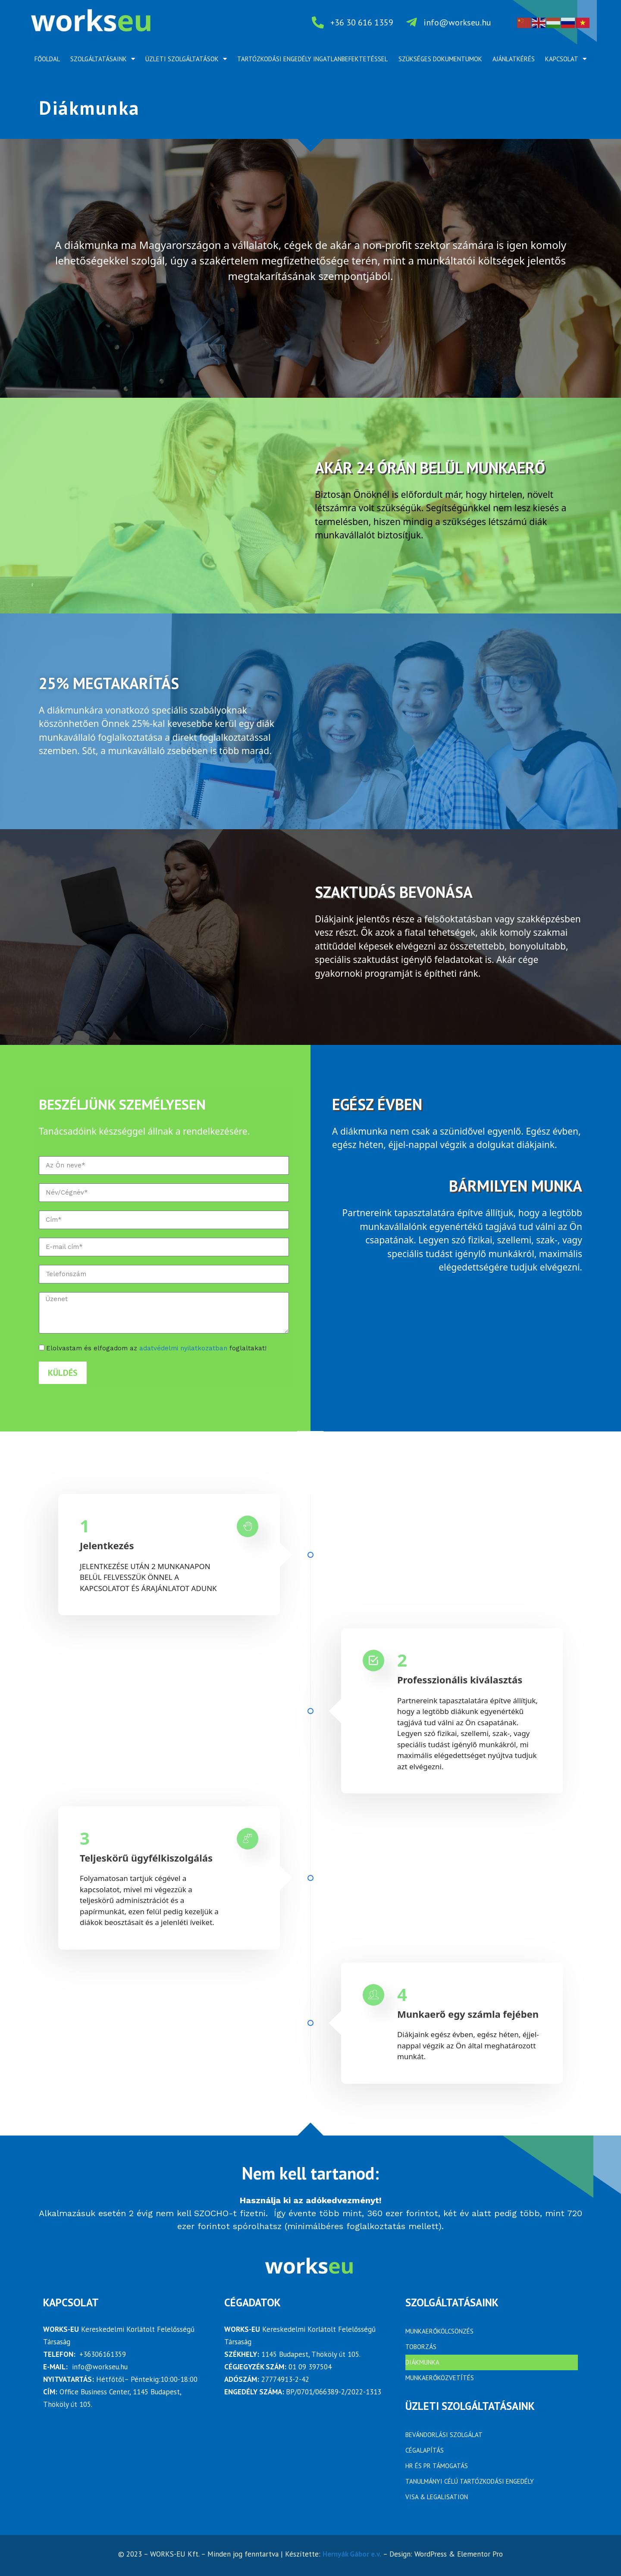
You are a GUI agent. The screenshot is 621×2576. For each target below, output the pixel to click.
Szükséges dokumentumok (440, 59)
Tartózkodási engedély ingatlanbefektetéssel (312, 59)
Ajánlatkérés (513, 59)
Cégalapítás (424, 2450)
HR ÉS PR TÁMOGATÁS (436, 2466)
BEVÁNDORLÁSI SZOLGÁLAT (444, 2435)
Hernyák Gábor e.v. (352, 2554)
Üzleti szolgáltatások (186, 58)
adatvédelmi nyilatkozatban (183, 1348)
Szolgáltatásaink (102, 58)
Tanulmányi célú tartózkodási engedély (469, 2481)
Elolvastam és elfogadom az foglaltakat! (156, 1348)
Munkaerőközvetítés (439, 2378)
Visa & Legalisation (436, 2497)
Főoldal (47, 59)
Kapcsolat (565, 58)
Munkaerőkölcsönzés (439, 2331)
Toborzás (420, 2347)
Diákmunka (422, 2362)
